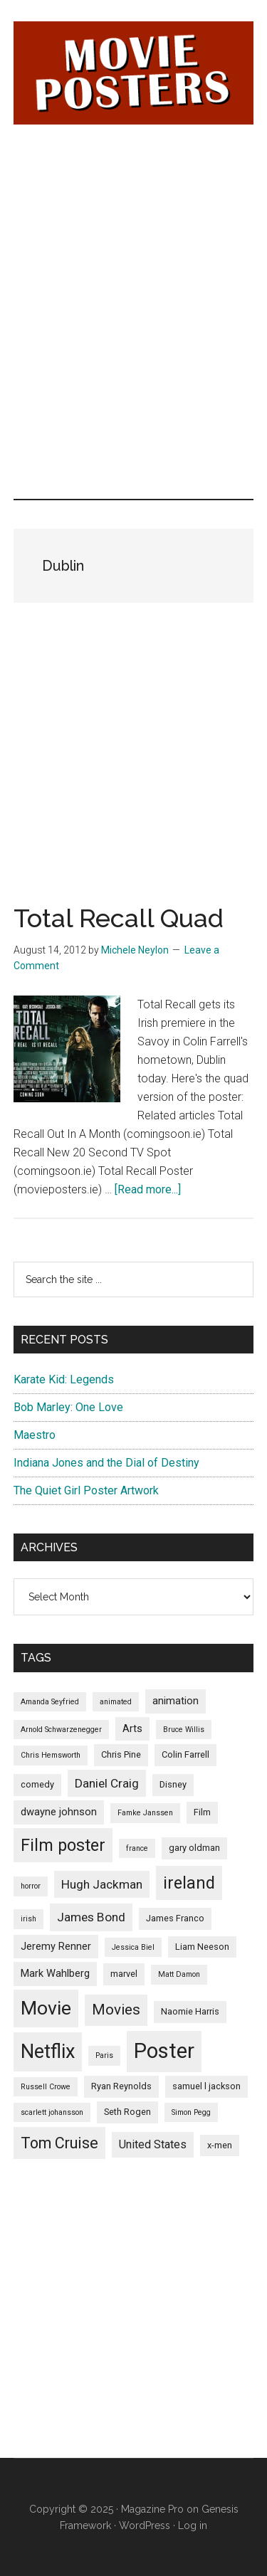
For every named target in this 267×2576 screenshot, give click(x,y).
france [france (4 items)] (137, 1848)
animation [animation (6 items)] (175, 1700)
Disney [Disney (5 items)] (173, 1784)
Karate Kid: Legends (64, 1379)
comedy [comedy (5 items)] (37, 1784)
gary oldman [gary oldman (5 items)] (194, 1847)
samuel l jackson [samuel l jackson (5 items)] (206, 2086)
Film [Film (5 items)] (202, 1812)
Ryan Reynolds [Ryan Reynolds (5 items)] (121, 2086)
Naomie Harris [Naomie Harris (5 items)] (190, 2011)
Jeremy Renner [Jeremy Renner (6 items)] (56, 1946)
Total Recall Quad (119, 918)
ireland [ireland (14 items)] (189, 1883)
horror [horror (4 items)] (31, 1886)
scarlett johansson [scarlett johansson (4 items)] (52, 2112)
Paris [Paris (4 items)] (104, 2055)
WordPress (144, 2525)
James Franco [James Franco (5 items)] (175, 1918)
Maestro (35, 1435)
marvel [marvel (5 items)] (123, 1973)
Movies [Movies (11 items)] (116, 2009)
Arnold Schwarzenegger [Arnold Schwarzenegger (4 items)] (61, 1729)
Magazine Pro (152, 2509)
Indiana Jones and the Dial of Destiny (106, 1462)
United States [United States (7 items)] (153, 2144)
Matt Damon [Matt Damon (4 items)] (179, 1974)
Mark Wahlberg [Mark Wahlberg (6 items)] (55, 1973)
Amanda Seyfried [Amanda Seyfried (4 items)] (50, 1701)
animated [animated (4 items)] (116, 1701)
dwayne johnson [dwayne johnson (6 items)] (59, 1811)
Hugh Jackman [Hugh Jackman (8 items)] (101, 1884)
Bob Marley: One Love (68, 1407)
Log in (192, 2525)
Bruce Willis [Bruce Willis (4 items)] (183, 1729)
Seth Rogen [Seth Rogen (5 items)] (127, 2111)
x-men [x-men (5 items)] (219, 2145)
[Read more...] (148, 1189)
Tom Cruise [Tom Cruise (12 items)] (59, 2143)
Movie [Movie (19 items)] (46, 2008)
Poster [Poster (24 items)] (164, 2051)
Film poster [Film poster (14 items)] (63, 1845)
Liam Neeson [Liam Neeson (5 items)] (202, 1946)
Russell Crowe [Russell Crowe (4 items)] (45, 2086)
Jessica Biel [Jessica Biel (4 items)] (133, 1947)
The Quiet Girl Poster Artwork (86, 1490)
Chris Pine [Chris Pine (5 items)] (121, 1754)
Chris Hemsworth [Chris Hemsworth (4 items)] (50, 1755)
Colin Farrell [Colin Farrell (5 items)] (185, 1754)
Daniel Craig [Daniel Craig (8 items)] (107, 1783)
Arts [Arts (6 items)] (132, 1728)
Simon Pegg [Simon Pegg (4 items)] (191, 2112)
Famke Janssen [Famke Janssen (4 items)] (145, 1812)
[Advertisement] (133, 227)
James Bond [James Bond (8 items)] (91, 1917)
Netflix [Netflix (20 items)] (48, 2051)
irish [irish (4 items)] (28, 1918)
